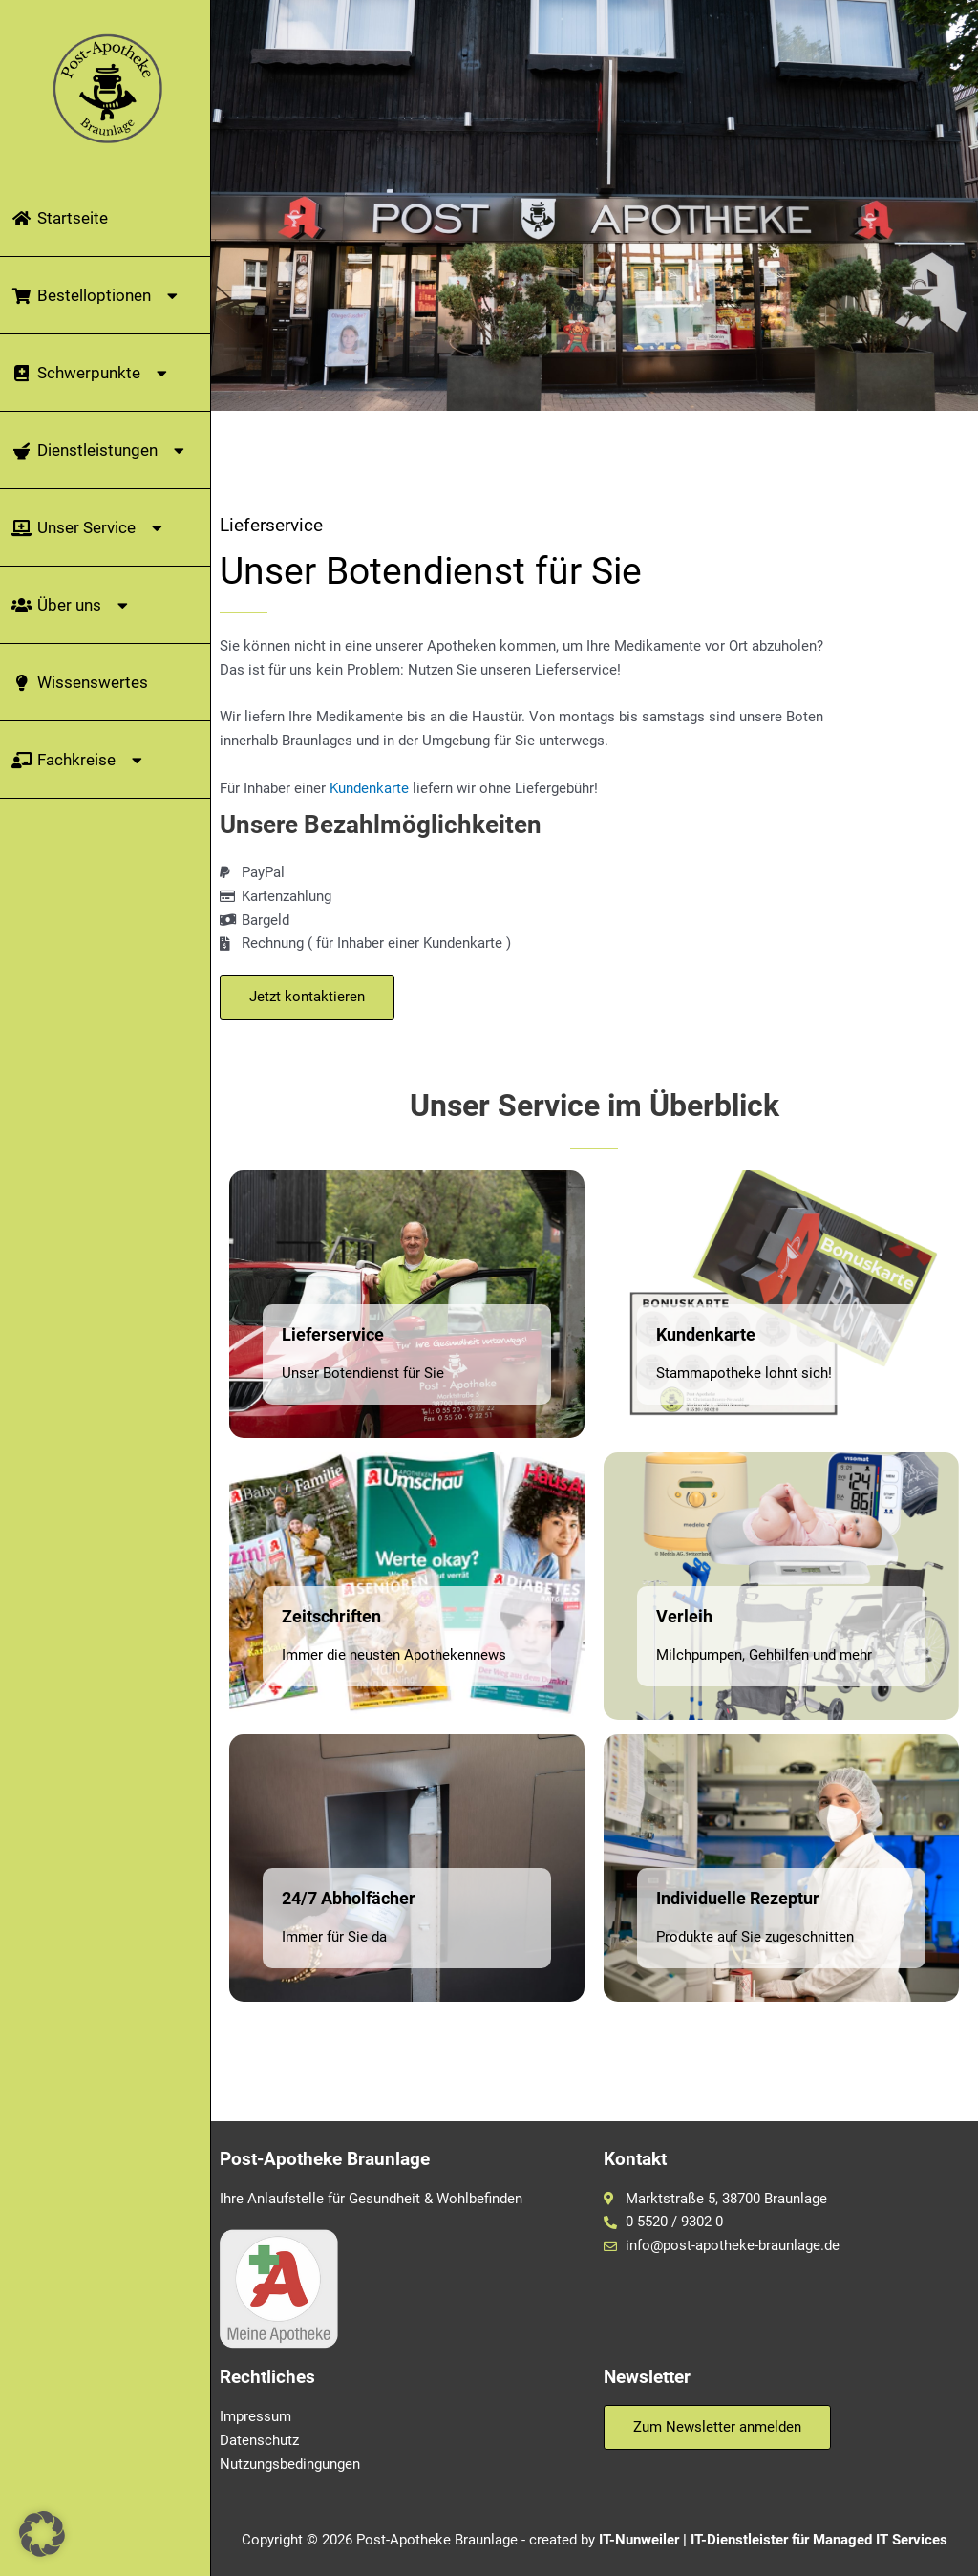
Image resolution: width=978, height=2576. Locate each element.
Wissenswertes (79, 682)
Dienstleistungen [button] (100, 450)
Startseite (59, 217)
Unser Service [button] (89, 528)
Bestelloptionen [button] (97, 295)
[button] (42, 2534)
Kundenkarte (369, 788)
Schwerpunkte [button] (92, 373)
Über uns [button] (72, 605)
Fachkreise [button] (79, 760)
